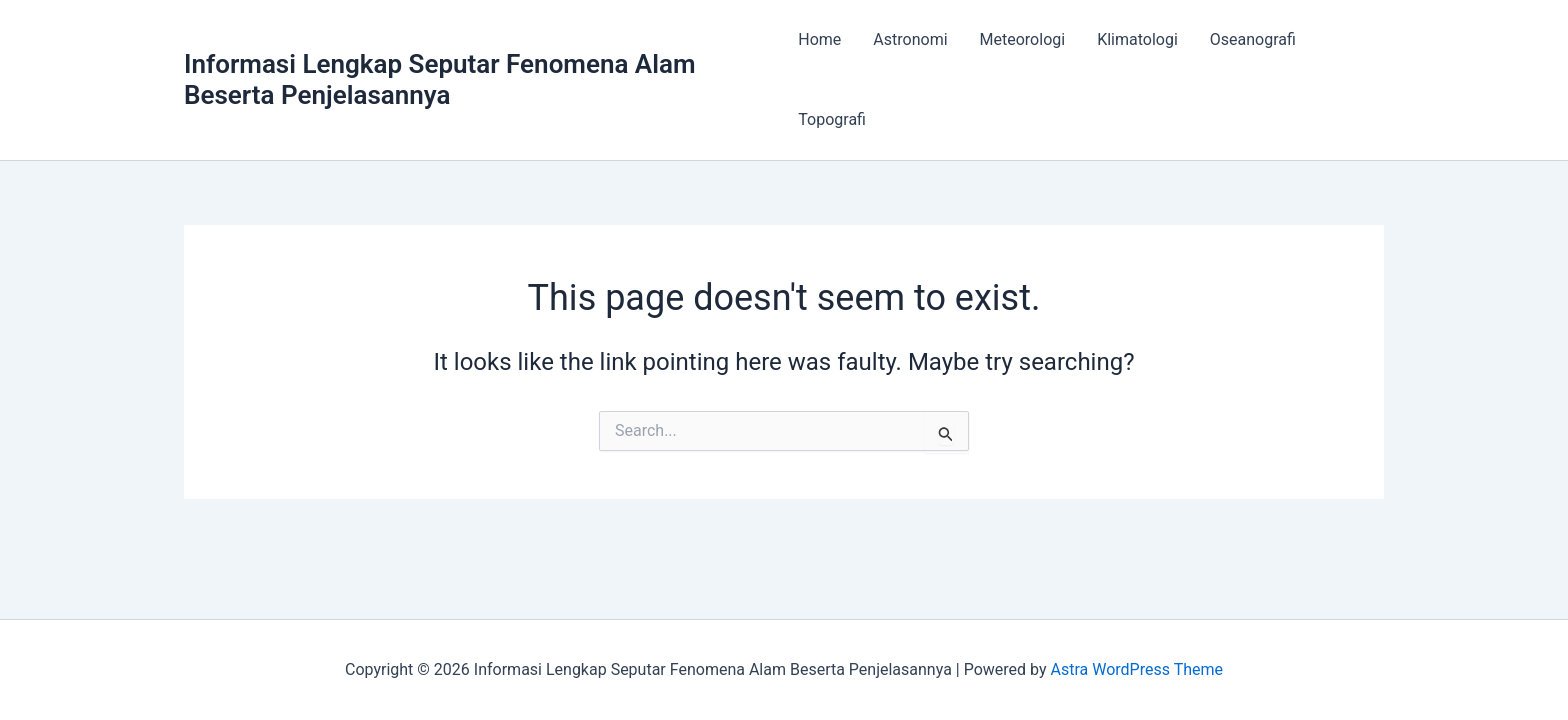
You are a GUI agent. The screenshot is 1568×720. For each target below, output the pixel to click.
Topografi (832, 119)
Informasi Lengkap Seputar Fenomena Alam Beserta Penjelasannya (440, 79)
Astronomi (910, 39)
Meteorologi (1023, 39)
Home (819, 39)
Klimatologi (1137, 39)
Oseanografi (1253, 39)
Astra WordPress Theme (1137, 669)
